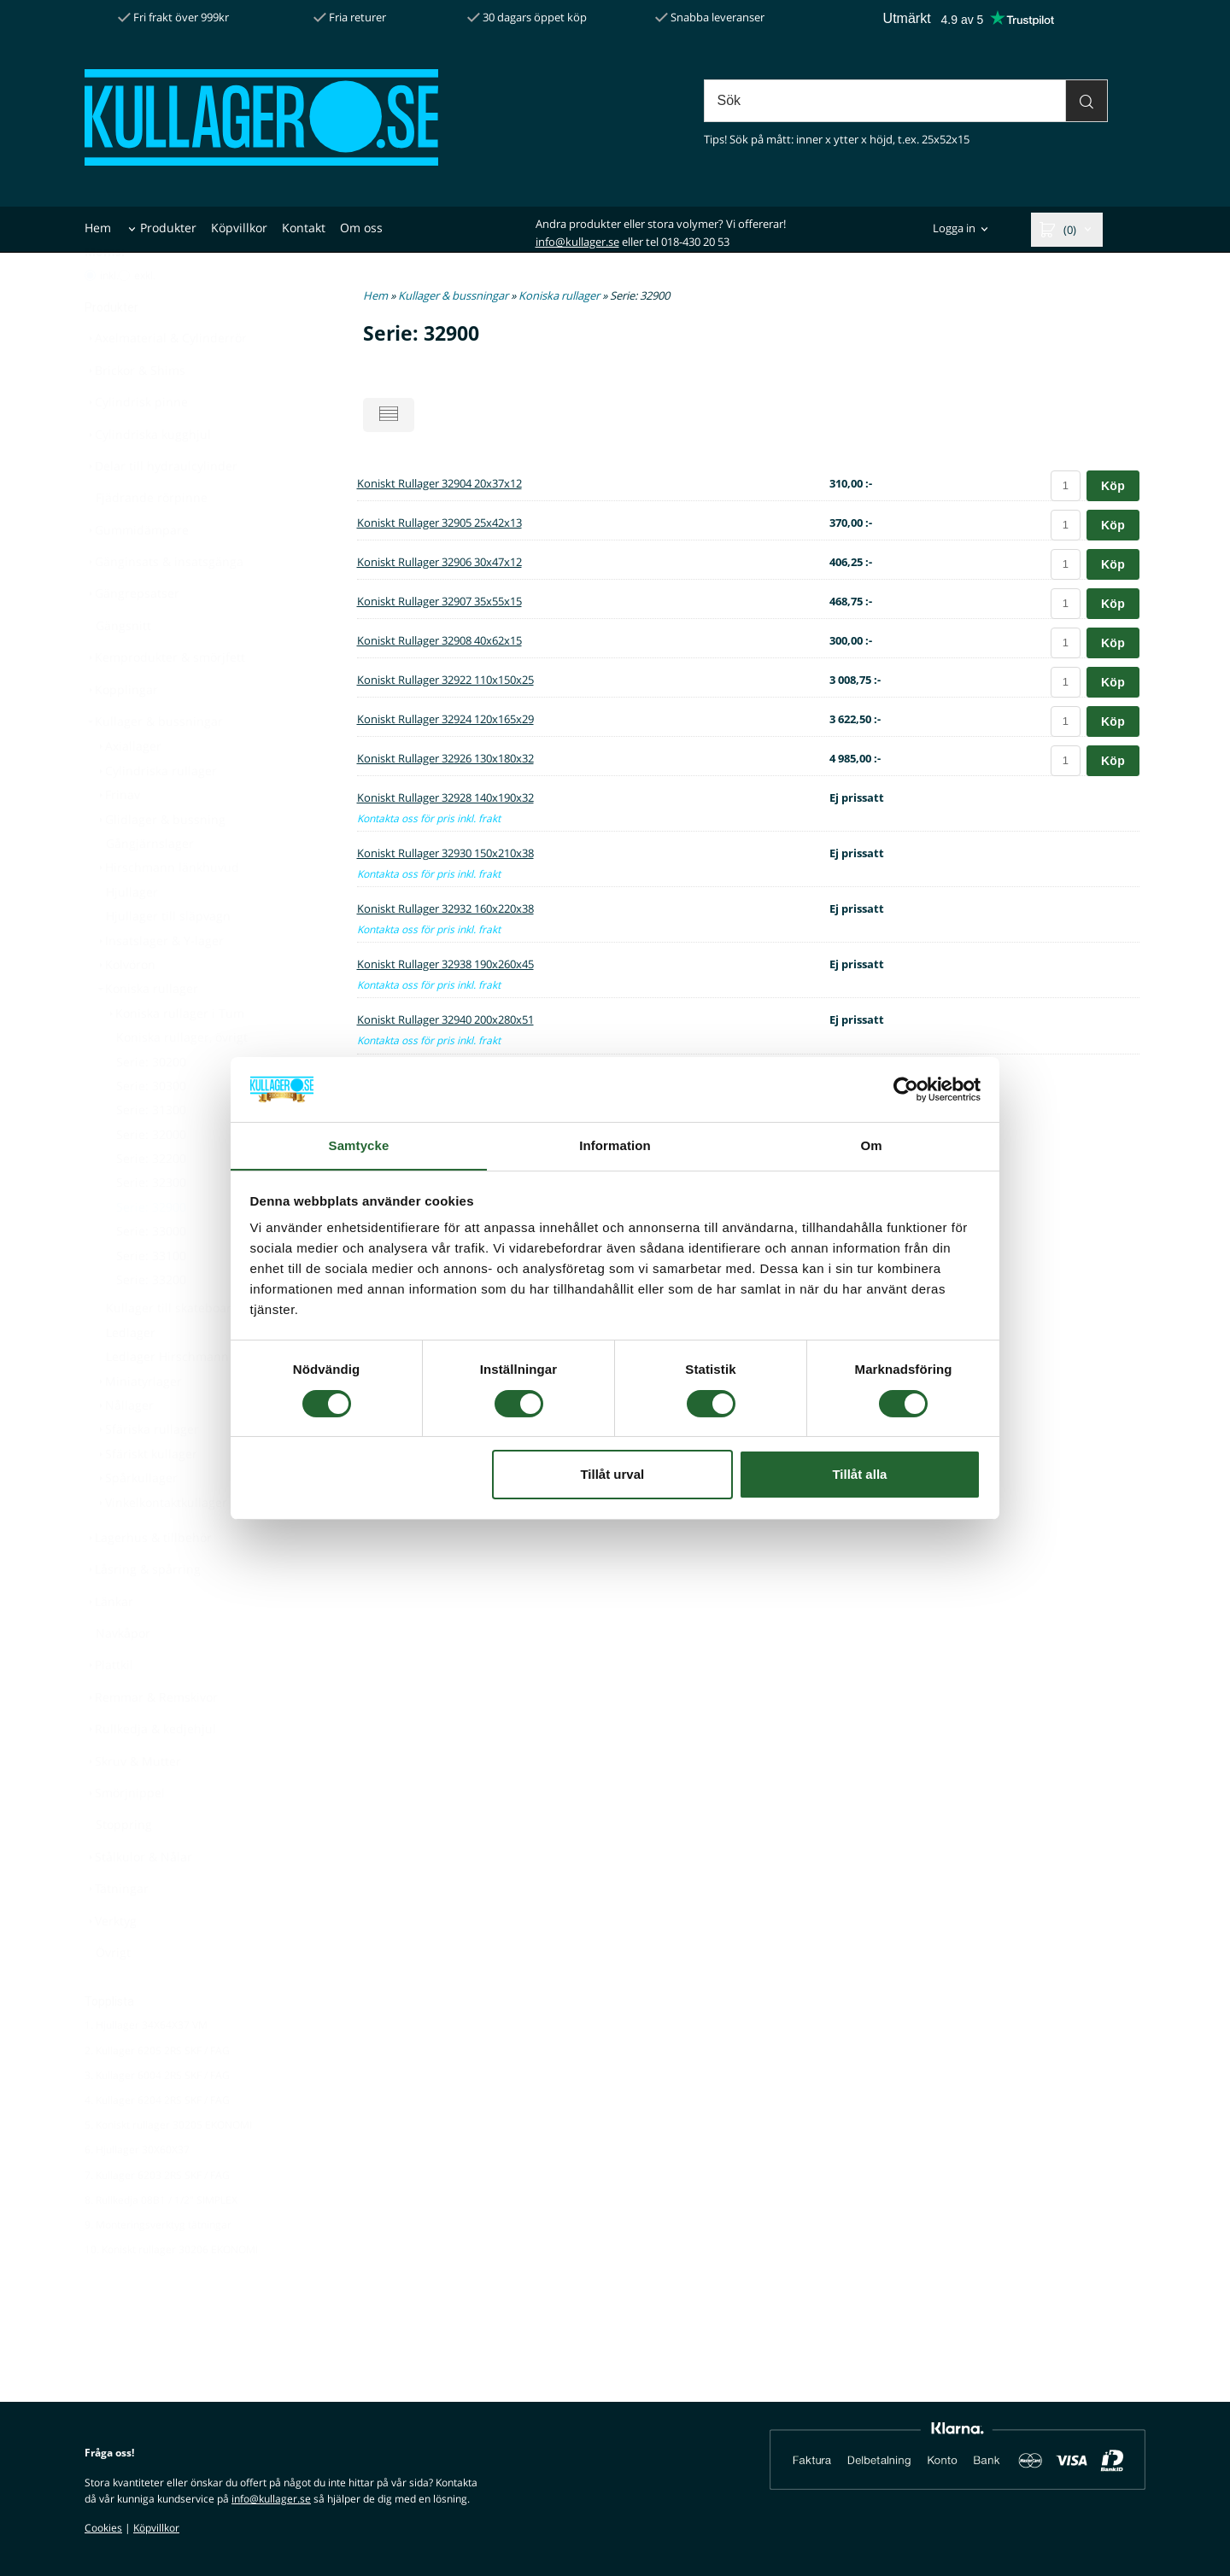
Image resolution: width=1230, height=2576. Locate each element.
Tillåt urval (612, 1475)
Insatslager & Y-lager (159, 982)
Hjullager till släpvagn (168, 957)
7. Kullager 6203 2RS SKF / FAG (157, 2217)
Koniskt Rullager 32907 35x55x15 (439, 601)
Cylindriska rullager (156, 812)
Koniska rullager (146, 1030)
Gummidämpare (137, 572)
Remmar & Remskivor (151, 1739)
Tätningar (117, 1930)
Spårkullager (136, 1519)
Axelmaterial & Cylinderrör (166, 379)
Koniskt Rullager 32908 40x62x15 (439, 640)
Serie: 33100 (151, 1297)
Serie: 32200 (151, 1200)
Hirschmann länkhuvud (167, 909)
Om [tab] (871, 1145)
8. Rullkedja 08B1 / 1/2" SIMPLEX (161, 2241)
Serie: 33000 (151, 1273)
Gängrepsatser (132, 635)
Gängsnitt (123, 667)
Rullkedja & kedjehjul (150, 1770)
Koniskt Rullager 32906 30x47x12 (439, 562)
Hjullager (132, 934)
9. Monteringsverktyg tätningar (158, 2266)
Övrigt (113, 1994)
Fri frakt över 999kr (173, 17)
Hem (98, 227)
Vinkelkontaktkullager (161, 1544)
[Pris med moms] (90, 317)
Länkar (109, 1643)
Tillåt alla (859, 1475)
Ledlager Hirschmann (167, 1398)
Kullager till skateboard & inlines (199, 1349)
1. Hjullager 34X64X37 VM (146, 2066)
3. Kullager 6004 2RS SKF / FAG (157, 2117)
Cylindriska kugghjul (148, 476)
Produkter (168, 227)
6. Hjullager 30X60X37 (137, 2191)
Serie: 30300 (151, 1127)
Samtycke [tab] (359, 1145)
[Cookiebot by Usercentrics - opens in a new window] (906, 1088)
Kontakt (303, 227)
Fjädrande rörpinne (152, 539)
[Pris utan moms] (124, 317)
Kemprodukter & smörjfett (165, 699)
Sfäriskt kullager (146, 1495)
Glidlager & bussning (160, 861)
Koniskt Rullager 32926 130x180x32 (445, 758)
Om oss (361, 227)
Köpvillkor (239, 227)
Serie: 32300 (151, 1224)
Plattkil (109, 1706)
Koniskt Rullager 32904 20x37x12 (439, 483)
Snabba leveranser (709, 17)
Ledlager (130, 1374)
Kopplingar (121, 731)
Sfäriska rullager (147, 1471)
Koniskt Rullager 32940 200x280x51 (445, 1019)
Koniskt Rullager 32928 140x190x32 (445, 797)
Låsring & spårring (143, 1611)
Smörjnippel (125, 1834)
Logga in (954, 229)
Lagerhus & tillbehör (148, 1579)
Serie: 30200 (151, 1103)
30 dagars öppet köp (527, 17)
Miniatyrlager (138, 1423)
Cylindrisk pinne (136, 443)
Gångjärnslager (150, 885)
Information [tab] (615, 1145)
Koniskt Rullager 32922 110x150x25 (445, 679)
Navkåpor (123, 1675)
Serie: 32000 (151, 1176)
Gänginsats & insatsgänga (164, 603)
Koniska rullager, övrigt (182, 1079)
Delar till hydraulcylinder (161, 507)
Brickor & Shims (135, 412)
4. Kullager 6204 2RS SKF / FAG (157, 2142)
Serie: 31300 (151, 1151)
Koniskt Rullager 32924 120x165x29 (445, 719)
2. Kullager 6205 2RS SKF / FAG (157, 2092)
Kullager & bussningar (154, 763)
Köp (1113, 486)
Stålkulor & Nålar (138, 1898)
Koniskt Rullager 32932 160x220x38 (445, 908)
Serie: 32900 (151, 1249)
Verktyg (111, 1962)
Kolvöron (125, 1006)
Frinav (117, 836)
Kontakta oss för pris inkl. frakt (429, 818)
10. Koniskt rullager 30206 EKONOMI (171, 2291)
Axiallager (128, 788)
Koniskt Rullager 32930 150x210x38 (445, 853)
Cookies (103, 2528)
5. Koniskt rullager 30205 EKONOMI (168, 2166)
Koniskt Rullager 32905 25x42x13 (439, 522)
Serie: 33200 (151, 1321)
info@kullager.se (577, 241)
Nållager (124, 1447)
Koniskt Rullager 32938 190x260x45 (445, 964)
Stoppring (124, 1866)
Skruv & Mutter (133, 1803)
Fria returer (349, 17)
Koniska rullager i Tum (174, 1055)
